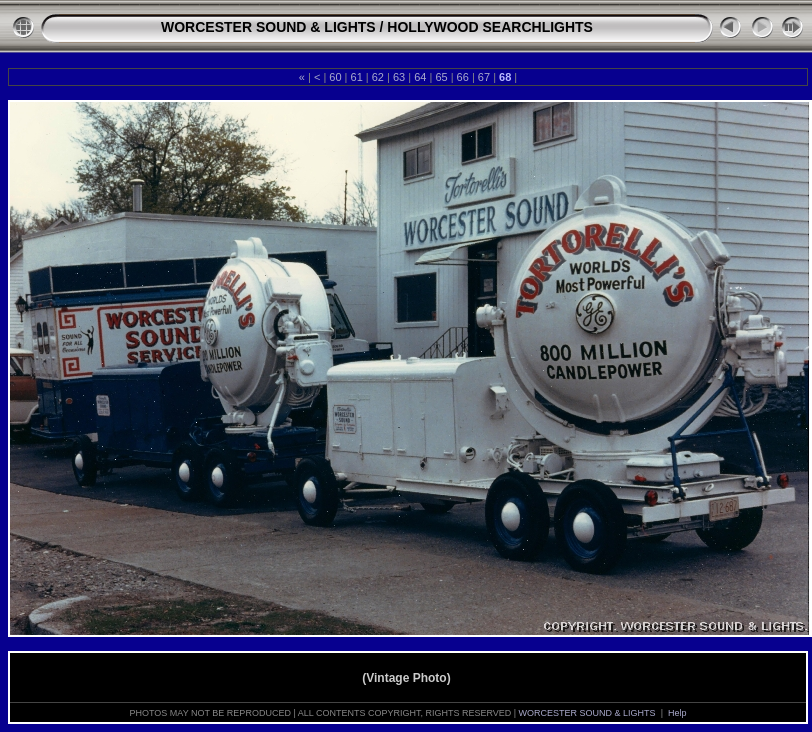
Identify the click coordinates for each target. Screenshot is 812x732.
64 (420, 77)
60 (335, 77)
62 (378, 77)
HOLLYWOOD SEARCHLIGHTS (490, 27)
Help (677, 713)
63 (399, 77)
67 (484, 77)
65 (441, 77)
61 (356, 77)
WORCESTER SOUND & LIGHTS (268, 27)
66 (463, 77)
